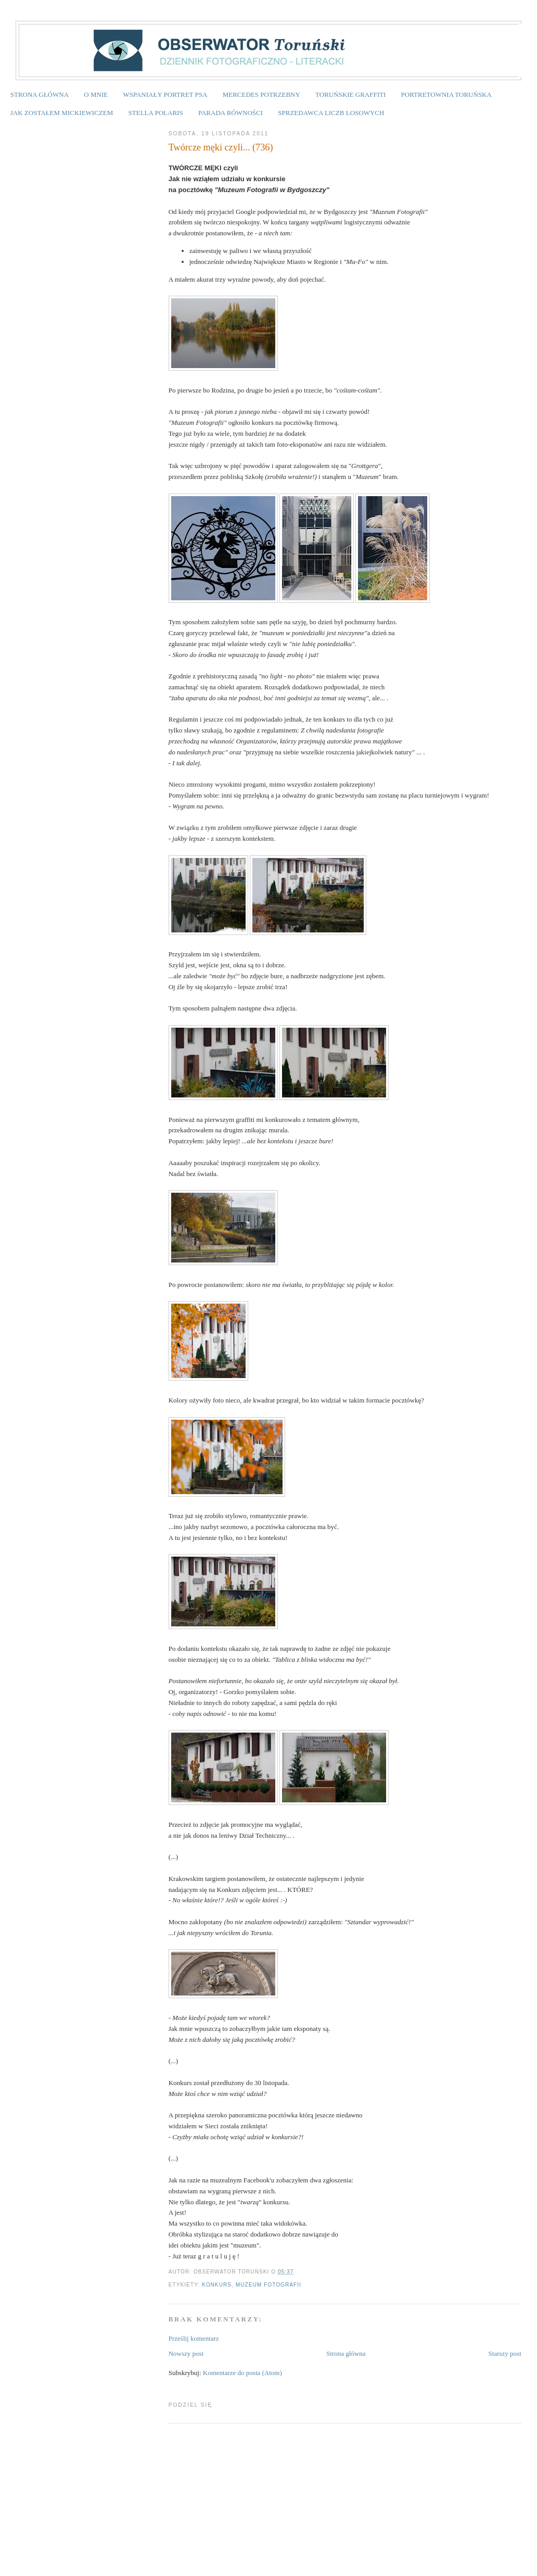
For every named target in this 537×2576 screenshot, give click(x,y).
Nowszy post (186, 2353)
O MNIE (96, 94)
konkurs (217, 2285)
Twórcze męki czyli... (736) (221, 147)
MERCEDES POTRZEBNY (261, 94)
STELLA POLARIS (156, 113)
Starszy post (505, 2353)
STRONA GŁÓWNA (39, 94)
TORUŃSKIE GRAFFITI (350, 94)
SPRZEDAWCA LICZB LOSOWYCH (331, 113)
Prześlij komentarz (194, 2338)
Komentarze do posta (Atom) (242, 2373)
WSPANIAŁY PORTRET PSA (165, 94)
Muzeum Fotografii (268, 2285)
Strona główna (345, 2353)
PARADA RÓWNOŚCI (230, 113)
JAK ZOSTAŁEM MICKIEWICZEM (61, 113)
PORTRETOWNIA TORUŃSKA (446, 94)
